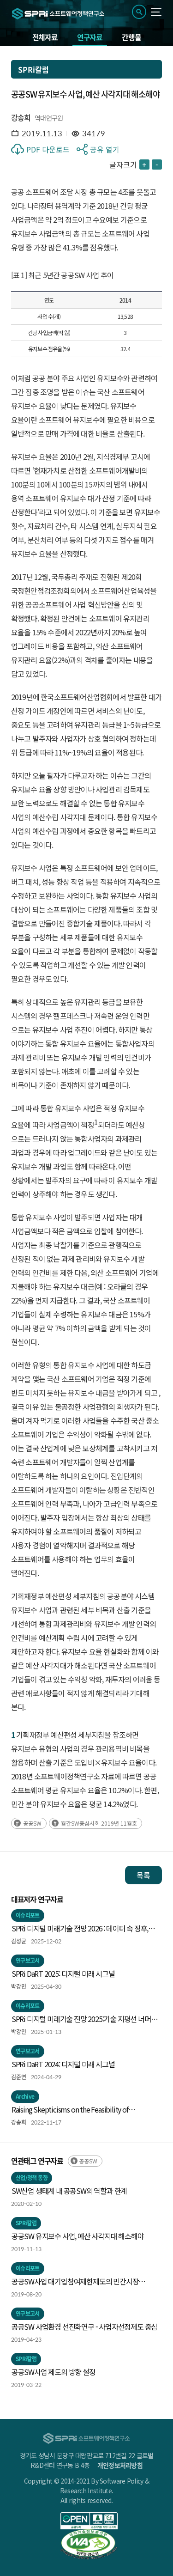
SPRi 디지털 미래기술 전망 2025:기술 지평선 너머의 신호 (84, 2019)
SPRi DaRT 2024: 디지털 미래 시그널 (63, 2064)
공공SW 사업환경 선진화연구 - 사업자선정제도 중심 (84, 2326)
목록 (143, 1875)
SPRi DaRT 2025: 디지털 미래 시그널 (63, 1973)
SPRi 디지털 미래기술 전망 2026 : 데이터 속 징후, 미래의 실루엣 (80, 1929)
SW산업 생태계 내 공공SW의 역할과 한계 (69, 2190)
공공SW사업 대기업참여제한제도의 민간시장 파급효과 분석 (75, 2282)
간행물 (131, 37)
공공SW (32, 1823)
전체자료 (45, 37)
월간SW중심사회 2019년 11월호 (99, 1823)
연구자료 (89, 37)
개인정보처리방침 (120, 2465)
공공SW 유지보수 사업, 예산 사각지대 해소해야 (78, 2235)
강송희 (21, 117)
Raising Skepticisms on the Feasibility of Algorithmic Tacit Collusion (70, 2110)
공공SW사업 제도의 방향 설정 (53, 2371)
